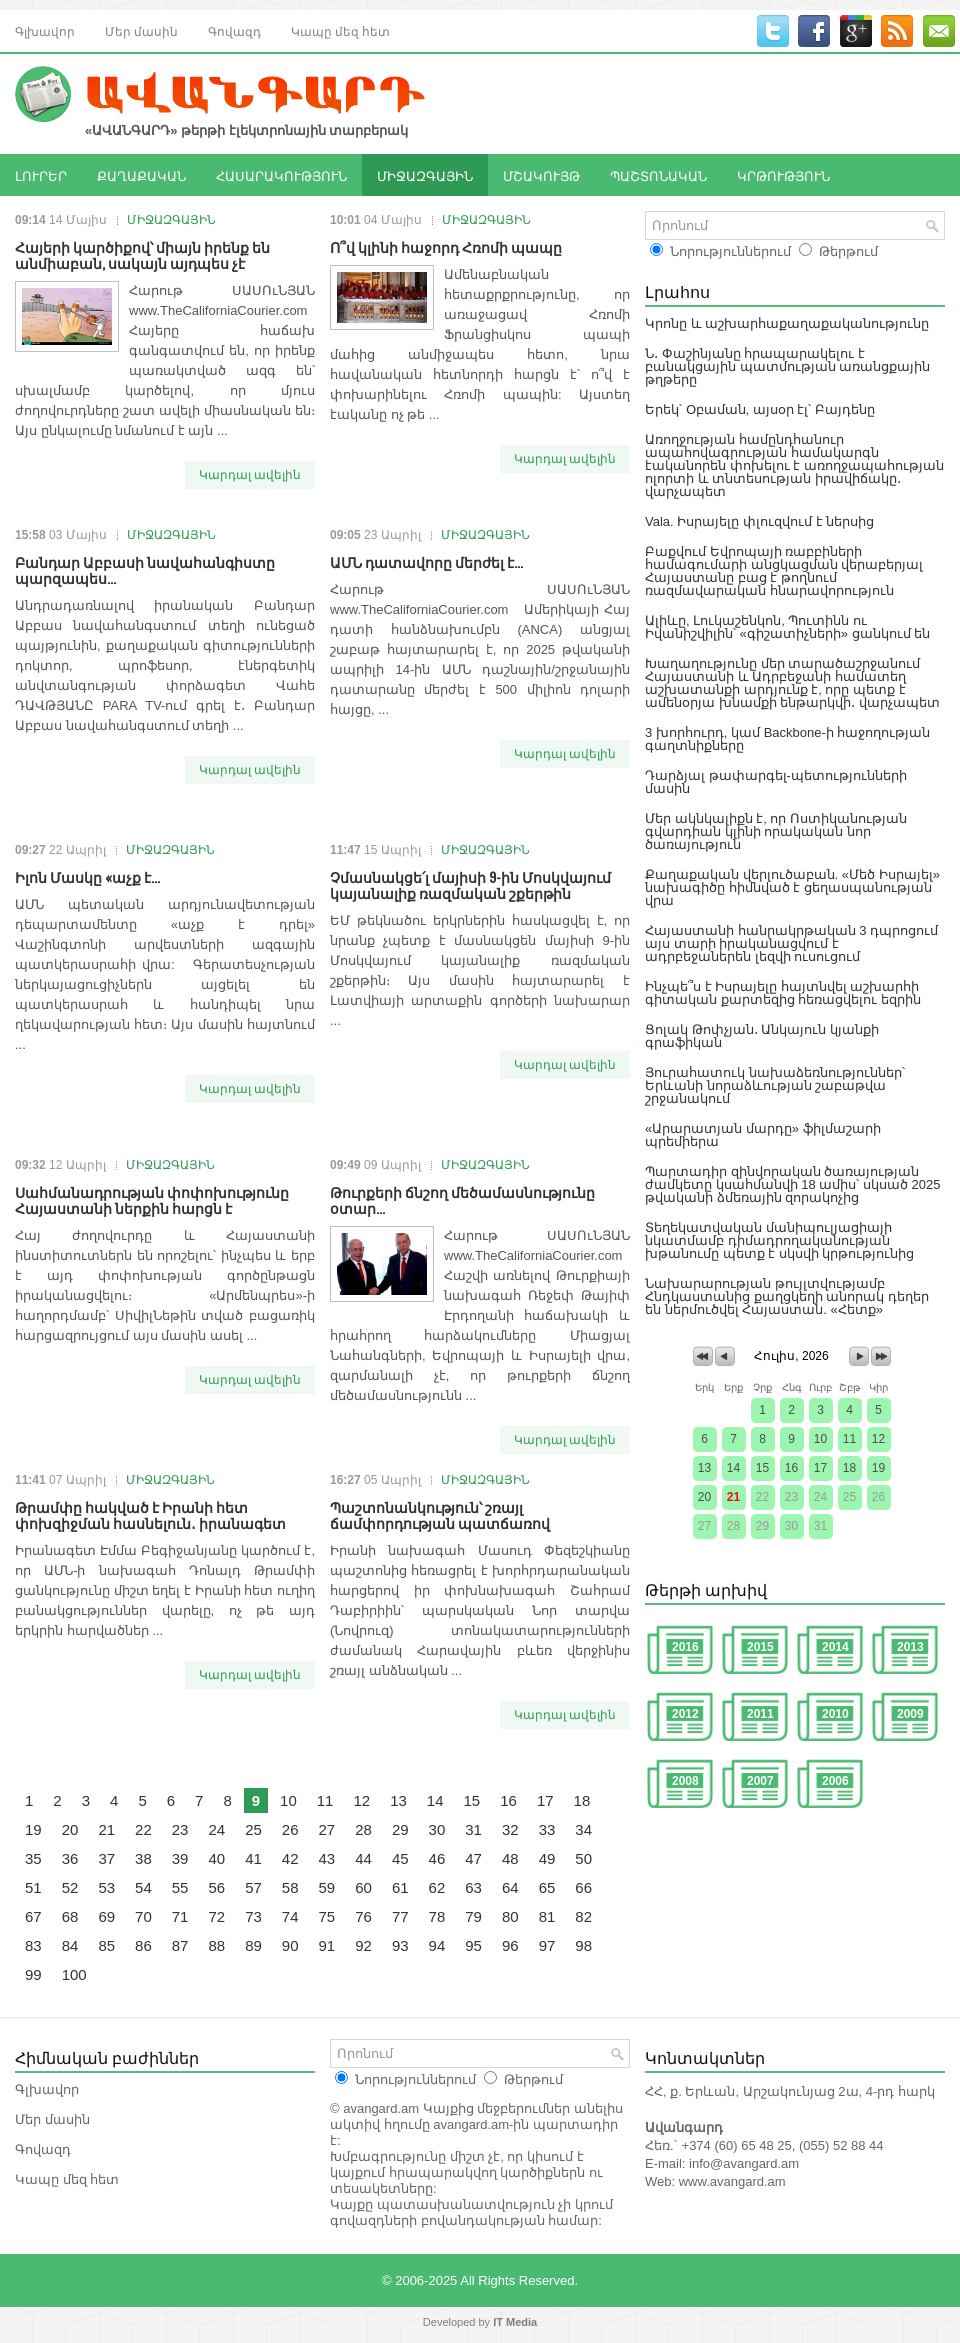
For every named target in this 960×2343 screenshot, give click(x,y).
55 (180, 1887)
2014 (835, 1647)
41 (253, 1858)
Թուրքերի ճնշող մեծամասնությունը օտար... (462, 1199)
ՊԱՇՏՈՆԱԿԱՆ (658, 175)
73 (253, 1916)
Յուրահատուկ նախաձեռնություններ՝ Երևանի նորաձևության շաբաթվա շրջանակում (775, 1085)
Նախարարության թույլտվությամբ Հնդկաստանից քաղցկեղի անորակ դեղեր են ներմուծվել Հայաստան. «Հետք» (787, 1296)
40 (216, 1858)
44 (363, 1858)
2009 (910, 1714)
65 (547, 1887)
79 (473, 1916)
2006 (835, 1781)
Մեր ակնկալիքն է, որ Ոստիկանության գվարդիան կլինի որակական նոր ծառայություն (776, 831)
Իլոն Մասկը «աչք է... (87, 876)
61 (400, 1887)
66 (583, 1887)
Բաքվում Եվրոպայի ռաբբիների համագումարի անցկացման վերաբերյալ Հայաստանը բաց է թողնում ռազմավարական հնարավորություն (784, 571)
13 (398, 1800)
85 (106, 1945)
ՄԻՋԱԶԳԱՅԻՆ (425, 175)
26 (290, 1829)
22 (143, 1829)
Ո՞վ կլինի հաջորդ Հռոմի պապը (446, 246)
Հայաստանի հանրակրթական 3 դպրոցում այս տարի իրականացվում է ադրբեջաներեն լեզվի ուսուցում (791, 943)
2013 (910, 1647)
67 (33, 1916)
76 (363, 1916)
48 (510, 1858)
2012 (685, 1714)
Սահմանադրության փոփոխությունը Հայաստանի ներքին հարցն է (152, 1199)
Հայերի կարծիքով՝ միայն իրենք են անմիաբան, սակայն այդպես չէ (142, 254)
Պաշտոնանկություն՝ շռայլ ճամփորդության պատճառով (440, 1514)
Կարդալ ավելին (250, 475)
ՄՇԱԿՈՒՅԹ (541, 175)
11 (325, 1800)
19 (33, 1829)
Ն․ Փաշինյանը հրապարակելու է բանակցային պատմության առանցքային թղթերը (787, 366)
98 (583, 1945)
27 (327, 1829)
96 (510, 1945)
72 (216, 1916)
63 (473, 1887)
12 (361, 1800)
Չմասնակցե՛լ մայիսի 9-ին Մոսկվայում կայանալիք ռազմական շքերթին (470, 884)
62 (437, 1887)
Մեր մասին (141, 30)
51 (33, 1887)
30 (437, 1829)
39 (180, 1858)
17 (545, 1800)
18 (582, 1800)
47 (473, 1858)
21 (106, 1829)
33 (547, 1829)
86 (143, 1945)
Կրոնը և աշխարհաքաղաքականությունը (787, 323)
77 (400, 1916)
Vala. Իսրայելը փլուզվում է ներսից (759, 521)
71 (180, 1916)
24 (216, 1829)
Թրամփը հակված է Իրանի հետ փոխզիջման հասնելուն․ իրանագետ (150, 1514)
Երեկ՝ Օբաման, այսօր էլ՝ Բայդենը (760, 409)
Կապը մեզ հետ (340, 30)
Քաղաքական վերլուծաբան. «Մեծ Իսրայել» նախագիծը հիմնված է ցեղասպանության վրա (792, 887)
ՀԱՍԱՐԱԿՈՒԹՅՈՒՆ (281, 175)
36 (70, 1858)
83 (33, 1945)
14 (435, 1800)
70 (143, 1916)
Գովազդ (234, 30)
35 (33, 1858)
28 (363, 1829)
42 (290, 1858)
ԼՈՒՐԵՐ (41, 175)
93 (400, 1945)
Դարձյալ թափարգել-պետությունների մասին (776, 782)
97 (547, 1945)
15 (472, 1800)
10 (288, 1800)
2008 (685, 1781)
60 (363, 1887)
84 (70, 1945)
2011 (760, 1714)
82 (583, 1916)
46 (437, 1858)
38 (143, 1858)
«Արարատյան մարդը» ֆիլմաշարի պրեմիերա (763, 1135)
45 (400, 1858)
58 (290, 1887)
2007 (760, 1781)
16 (508, 1800)
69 (106, 1916)
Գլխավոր (45, 30)
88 (216, 1945)
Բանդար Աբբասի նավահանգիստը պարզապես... (145, 569)
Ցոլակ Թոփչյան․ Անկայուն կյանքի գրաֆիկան (762, 1036)
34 (583, 1829)
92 (363, 1945)
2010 (835, 1714)
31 (473, 1829)
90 (290, 1945)
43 (327, 1858)
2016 (685, 1647)
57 (253, 1887)
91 (327, 1945)
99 (33, 1974)
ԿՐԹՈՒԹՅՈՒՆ (783, 175)
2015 (760, 1647)
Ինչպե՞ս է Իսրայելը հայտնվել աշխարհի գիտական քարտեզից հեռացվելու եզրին (783, 993)
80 (510, 1916)
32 (510, 1829)
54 (143, 1887)
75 (327, 1916)
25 (253, 1829)
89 (253, 1945)
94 (437, 1945)
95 (473, 1945)
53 (106, 1887)
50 (583, 1858)
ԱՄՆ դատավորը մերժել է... (426, 561)
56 (216, 1887)
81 (547, 1916)
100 (74, 1974)
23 (180, 1829)
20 (70, 1829)
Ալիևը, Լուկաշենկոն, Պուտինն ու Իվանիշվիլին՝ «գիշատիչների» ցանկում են (787, 627)
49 (547, 1858)
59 (327, 1887)
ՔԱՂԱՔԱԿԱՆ (141, 175)
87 (180, 1945)
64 (510, 1887)
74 (290, 1916)
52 (70, 1887)
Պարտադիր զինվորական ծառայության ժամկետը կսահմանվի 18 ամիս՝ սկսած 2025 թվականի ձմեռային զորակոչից (792, 1184)
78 (437, 1916)
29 (400, 1829)
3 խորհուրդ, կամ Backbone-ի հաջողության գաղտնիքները (787, 739)
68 (70, 1916)
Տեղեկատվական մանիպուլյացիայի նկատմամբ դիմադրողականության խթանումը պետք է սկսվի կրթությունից (779, 1240)
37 (106, 1858)
